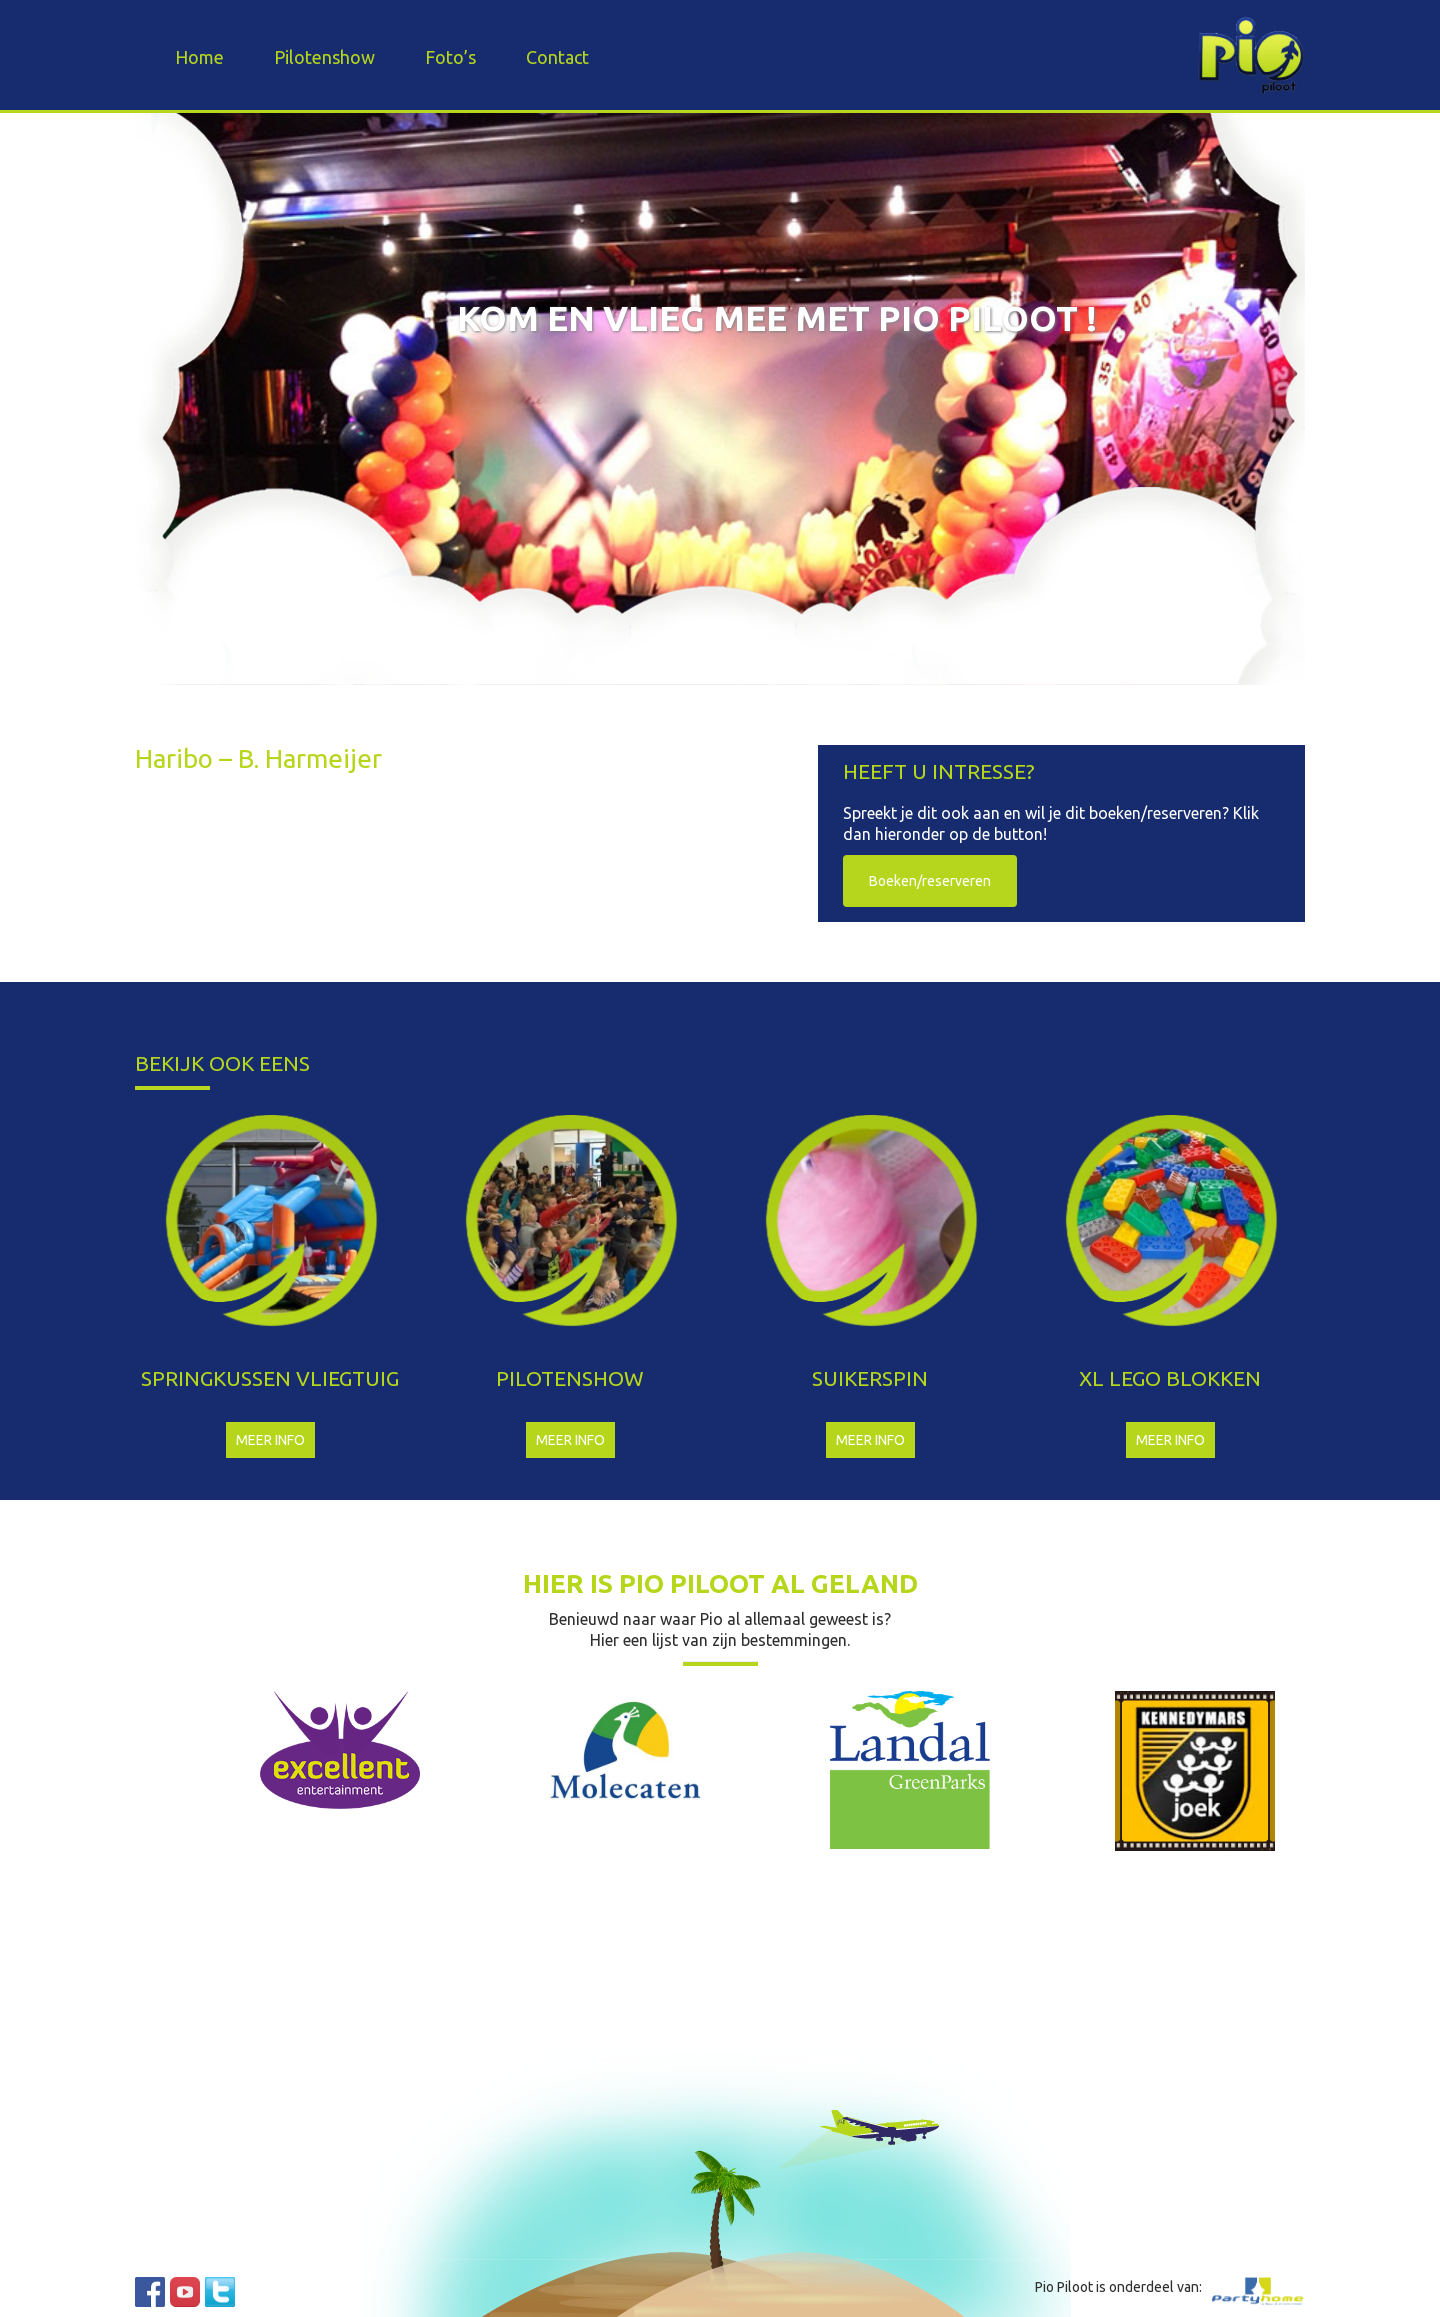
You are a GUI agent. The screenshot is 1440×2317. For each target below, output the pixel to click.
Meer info (270, 1440)
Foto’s (450, 57)
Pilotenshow (324, 57)
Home (199, 57)
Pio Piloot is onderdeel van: (1118, 2287)
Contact (557, 57)
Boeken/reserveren (930, 881)
